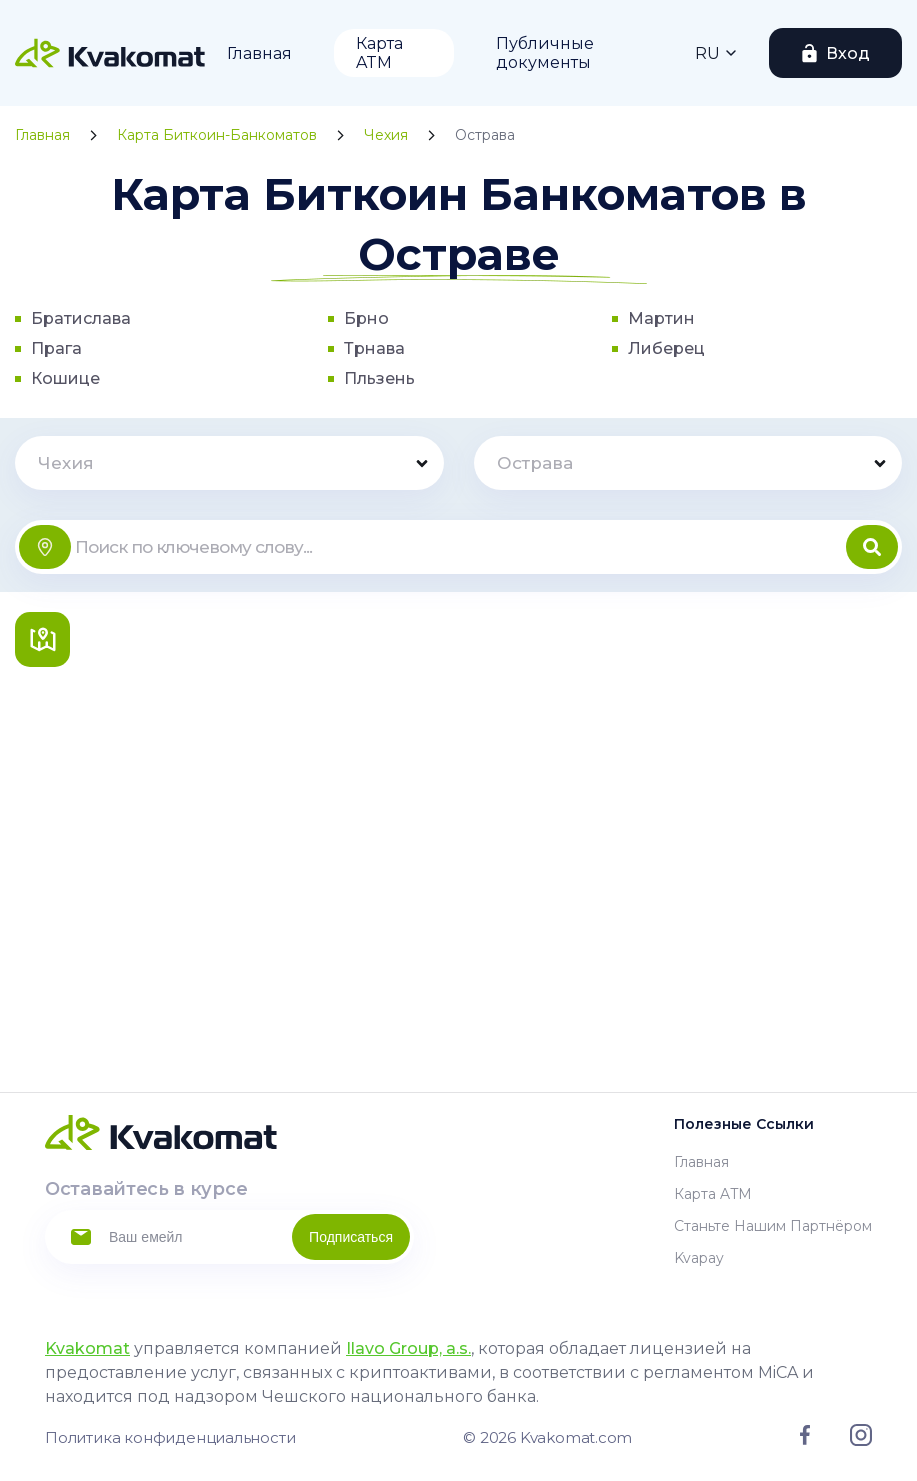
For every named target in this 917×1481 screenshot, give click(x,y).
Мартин (661, 318)
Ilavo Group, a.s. (408, 1348)
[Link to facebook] (805, 1440)
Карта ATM (379, 53)
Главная (259, 53)
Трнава (374, 348)
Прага (56, 348)
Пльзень (379, 378)
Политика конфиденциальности (170, 1437)
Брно (366, 318)
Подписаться (351, 1237)
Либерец (666, 348)
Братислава (81, 318)
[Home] (110, 53)
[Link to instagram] (861, 1441)
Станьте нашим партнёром (773, 1226)
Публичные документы (545, 53)
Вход (848, 53)
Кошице (65, 378)
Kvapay (699, 1258)
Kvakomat (87, 1348)
